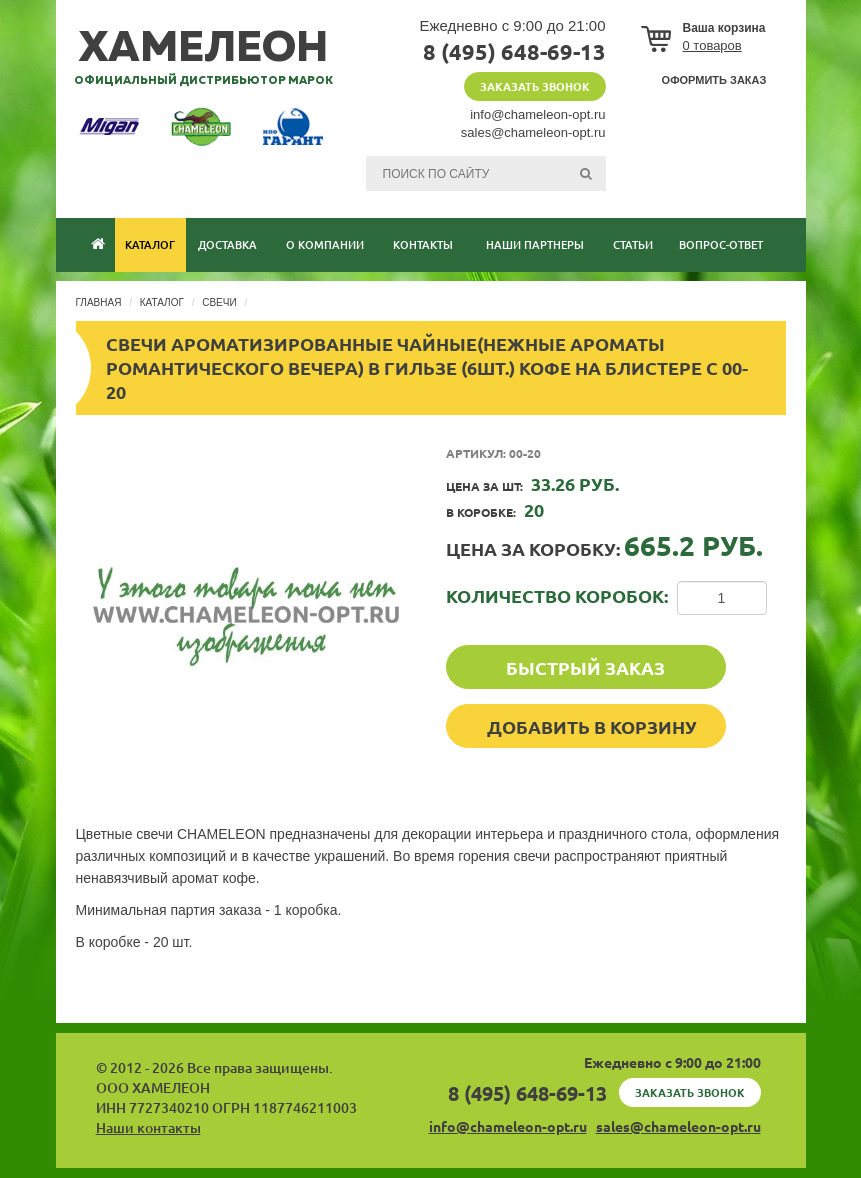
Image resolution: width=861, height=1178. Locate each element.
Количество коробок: (557, 596)
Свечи (219, 302)
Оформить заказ (714, 80)
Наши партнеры (535, 245)
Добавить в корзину (592, 727)
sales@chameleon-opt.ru (533, 132)
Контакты (423, 245)
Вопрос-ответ (721, 245)
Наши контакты (148, 1128)
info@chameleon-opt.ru (537, 114)
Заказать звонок (535, 87)
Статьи (633, 245)
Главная (99, 302)
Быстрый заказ (585, 668)
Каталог (150, 245)
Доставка (227, 245)
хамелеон (203, 49)
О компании (325, 245)
